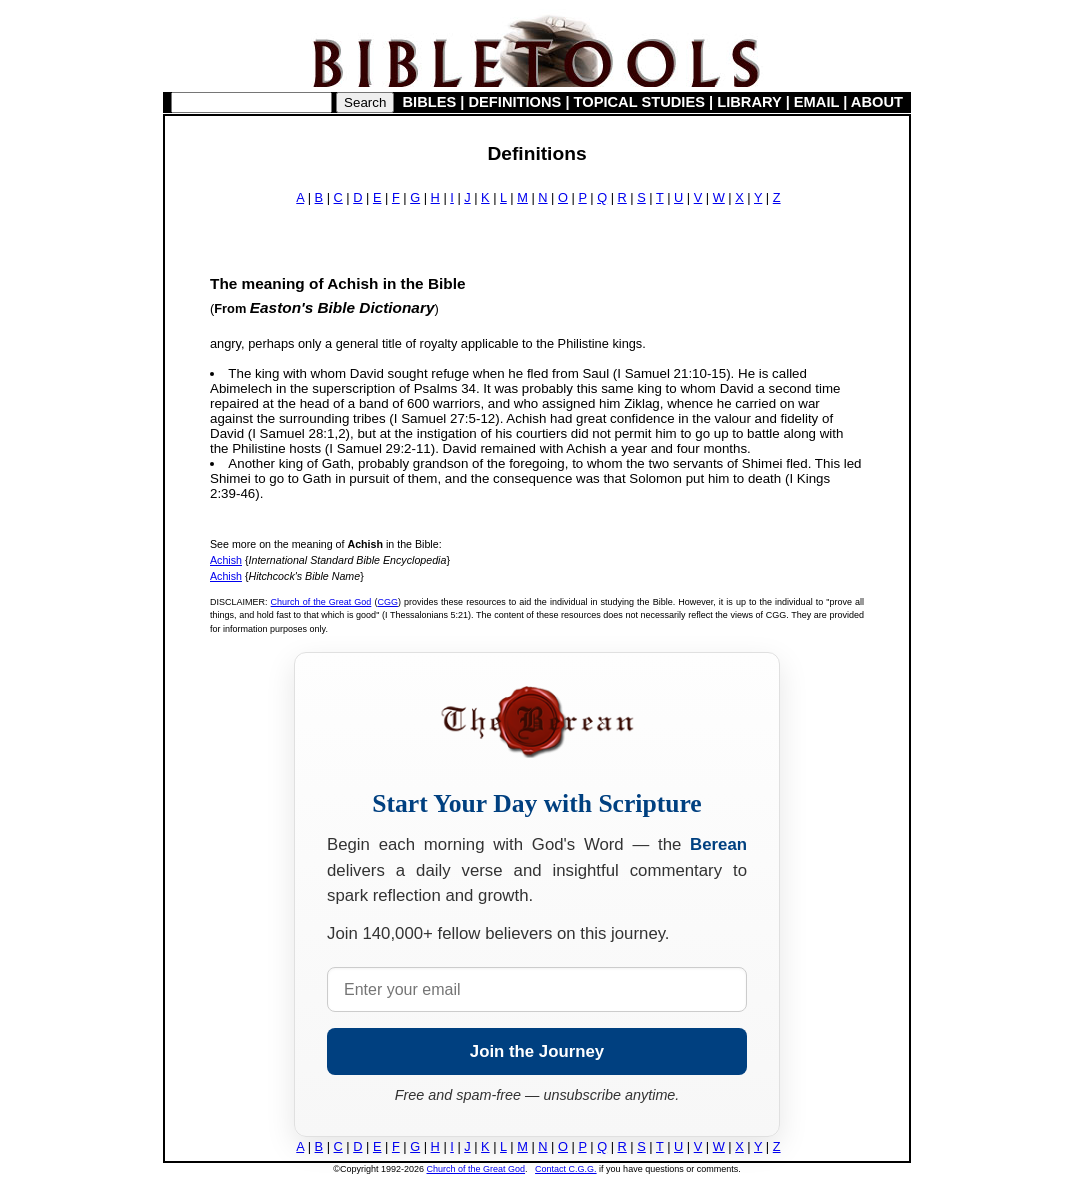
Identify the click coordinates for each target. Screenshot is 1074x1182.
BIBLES (430, 102)
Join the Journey (537, 1051)
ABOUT (877, 102)
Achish (226, 560)
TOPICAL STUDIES (639, 102)
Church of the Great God (321, 602)
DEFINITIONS (515, 102)
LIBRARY (749, 102)
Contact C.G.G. (566, 1169)
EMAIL (816, 102)
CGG (387, 602)
